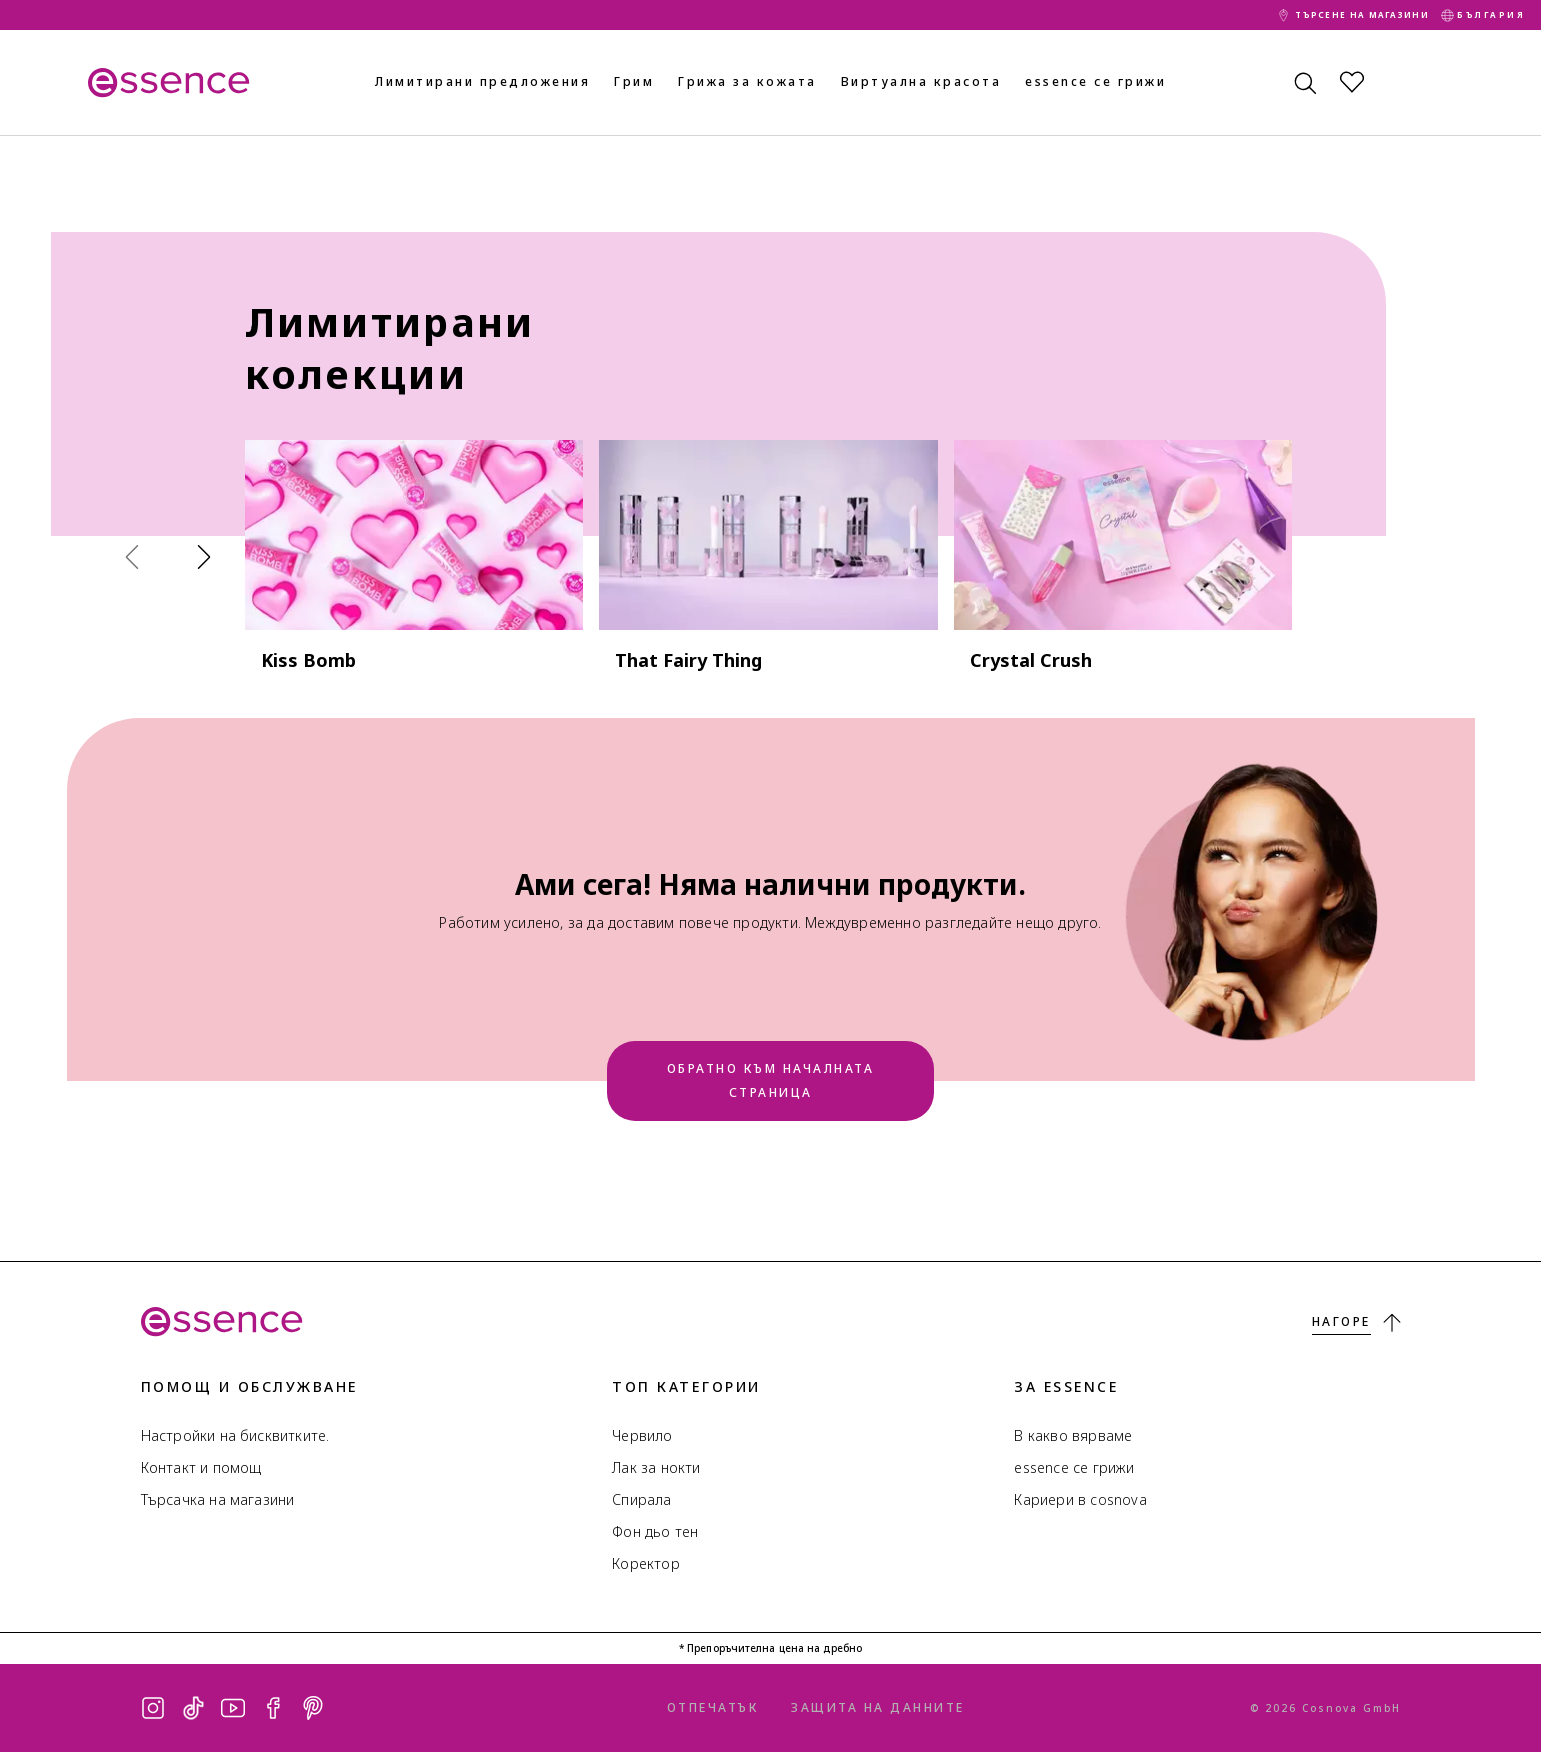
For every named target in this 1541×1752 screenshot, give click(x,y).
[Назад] (137, 556)
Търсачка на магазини (218, 1499)
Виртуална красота (921, 81)
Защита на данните (878, 1707)
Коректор (646, 1563)
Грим (634, 81)
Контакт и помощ (201, 1467)
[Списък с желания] (1352, 82)
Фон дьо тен (655, 1531)
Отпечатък (713, 1707)
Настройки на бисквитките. (235, 1435)
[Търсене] (1304, 82)
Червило (642, 1435)
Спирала (641, 1499)
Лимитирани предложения (482, 81)
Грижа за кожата (747, 81)
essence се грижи (1095, 81)
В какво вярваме (1073, 1435)
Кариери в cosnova (1080, 1499)
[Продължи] (209, 556)
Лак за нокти (656, 1467)
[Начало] (166, 82)
